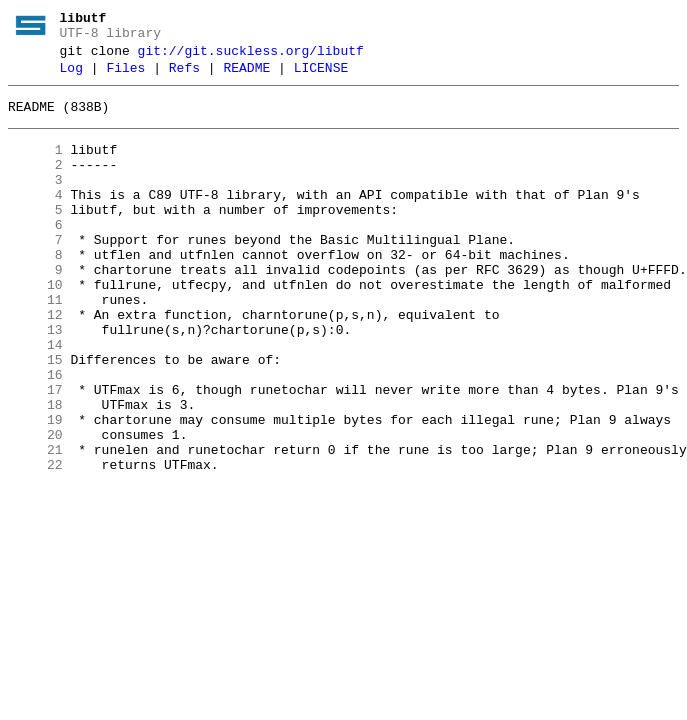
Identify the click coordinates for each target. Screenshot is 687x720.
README (246, 77)
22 (35, 543)
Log (71, 77)
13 (35, 381)
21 (35, 525)
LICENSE (321, 77)
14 (35, 399)
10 (35, 327)
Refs (184, 77)
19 (35, 489)
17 (35, 453)
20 (35, 507)
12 (35, 363)
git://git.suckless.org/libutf (251, 57)
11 (35, 345)
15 (35, 417)
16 (35, 435)
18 (35, 471)
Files (125, 77)
